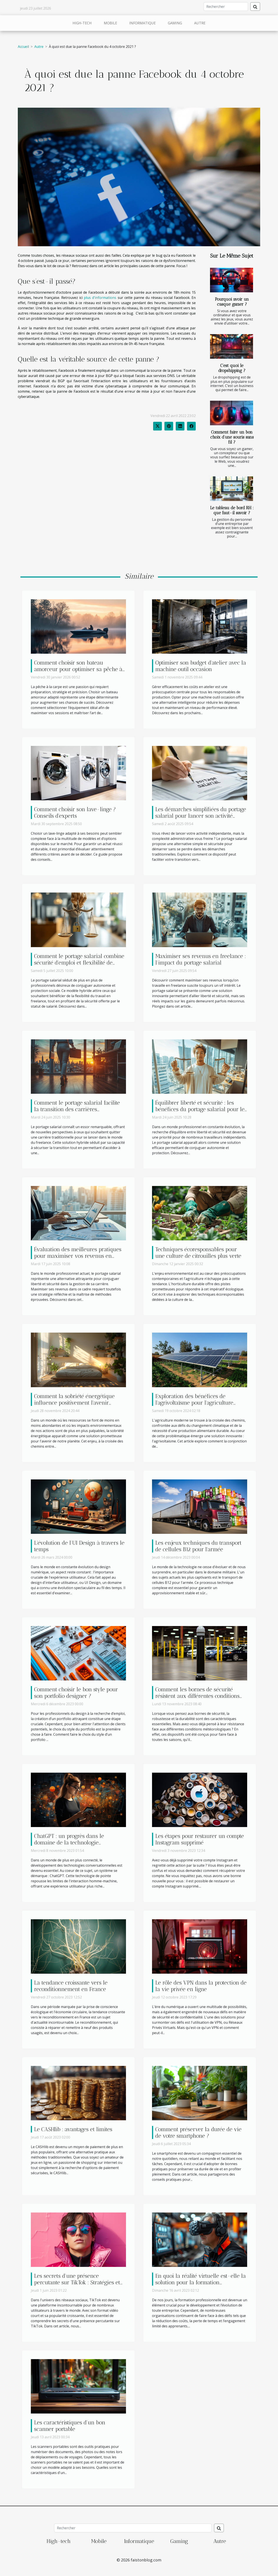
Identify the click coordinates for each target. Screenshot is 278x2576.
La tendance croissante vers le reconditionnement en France (71, 1985)
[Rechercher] (226, 6)
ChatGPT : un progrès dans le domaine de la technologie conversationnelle (69, 1842)
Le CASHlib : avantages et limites (73, 2129)
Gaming (175, 23)
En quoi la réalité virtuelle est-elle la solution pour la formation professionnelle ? (200, 2282)
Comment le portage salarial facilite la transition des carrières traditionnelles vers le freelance (77, 1109)
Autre (199, 23)
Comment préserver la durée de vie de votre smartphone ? (198, 2132)
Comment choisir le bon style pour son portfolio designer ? (76, 1692)
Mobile (110, 23)
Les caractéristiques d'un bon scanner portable (69, 2425)
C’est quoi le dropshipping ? (231, 368)
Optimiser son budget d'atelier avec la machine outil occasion (200, 665)
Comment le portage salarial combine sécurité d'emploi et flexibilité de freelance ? (79, 962)
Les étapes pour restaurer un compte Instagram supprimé (199, 1839)
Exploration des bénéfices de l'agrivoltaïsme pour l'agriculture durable (194, 1402)
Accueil (23, 46)
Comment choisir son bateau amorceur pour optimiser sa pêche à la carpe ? (78, 669)
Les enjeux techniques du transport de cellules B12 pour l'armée (198, 1546)
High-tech (82, 23)
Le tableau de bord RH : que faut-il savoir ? (232, 510)
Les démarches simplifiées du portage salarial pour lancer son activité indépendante (200, 816)
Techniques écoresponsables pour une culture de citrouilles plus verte (198, 1252)
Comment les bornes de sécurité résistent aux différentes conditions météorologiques (197, 1696)
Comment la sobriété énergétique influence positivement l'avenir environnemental (74, 1402)
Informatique (142, 23)
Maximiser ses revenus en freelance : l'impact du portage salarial (200, 959)
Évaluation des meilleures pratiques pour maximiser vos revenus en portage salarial (77, 1256)
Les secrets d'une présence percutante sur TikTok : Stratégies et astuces (77, 2282)
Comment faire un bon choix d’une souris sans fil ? (232, 437)
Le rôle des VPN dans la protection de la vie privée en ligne (201, 1985)
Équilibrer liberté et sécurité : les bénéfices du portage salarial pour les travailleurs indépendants (201, 1109)
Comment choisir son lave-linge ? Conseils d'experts (75, 812)
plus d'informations (100, 297)
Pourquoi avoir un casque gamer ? (232, 302)
